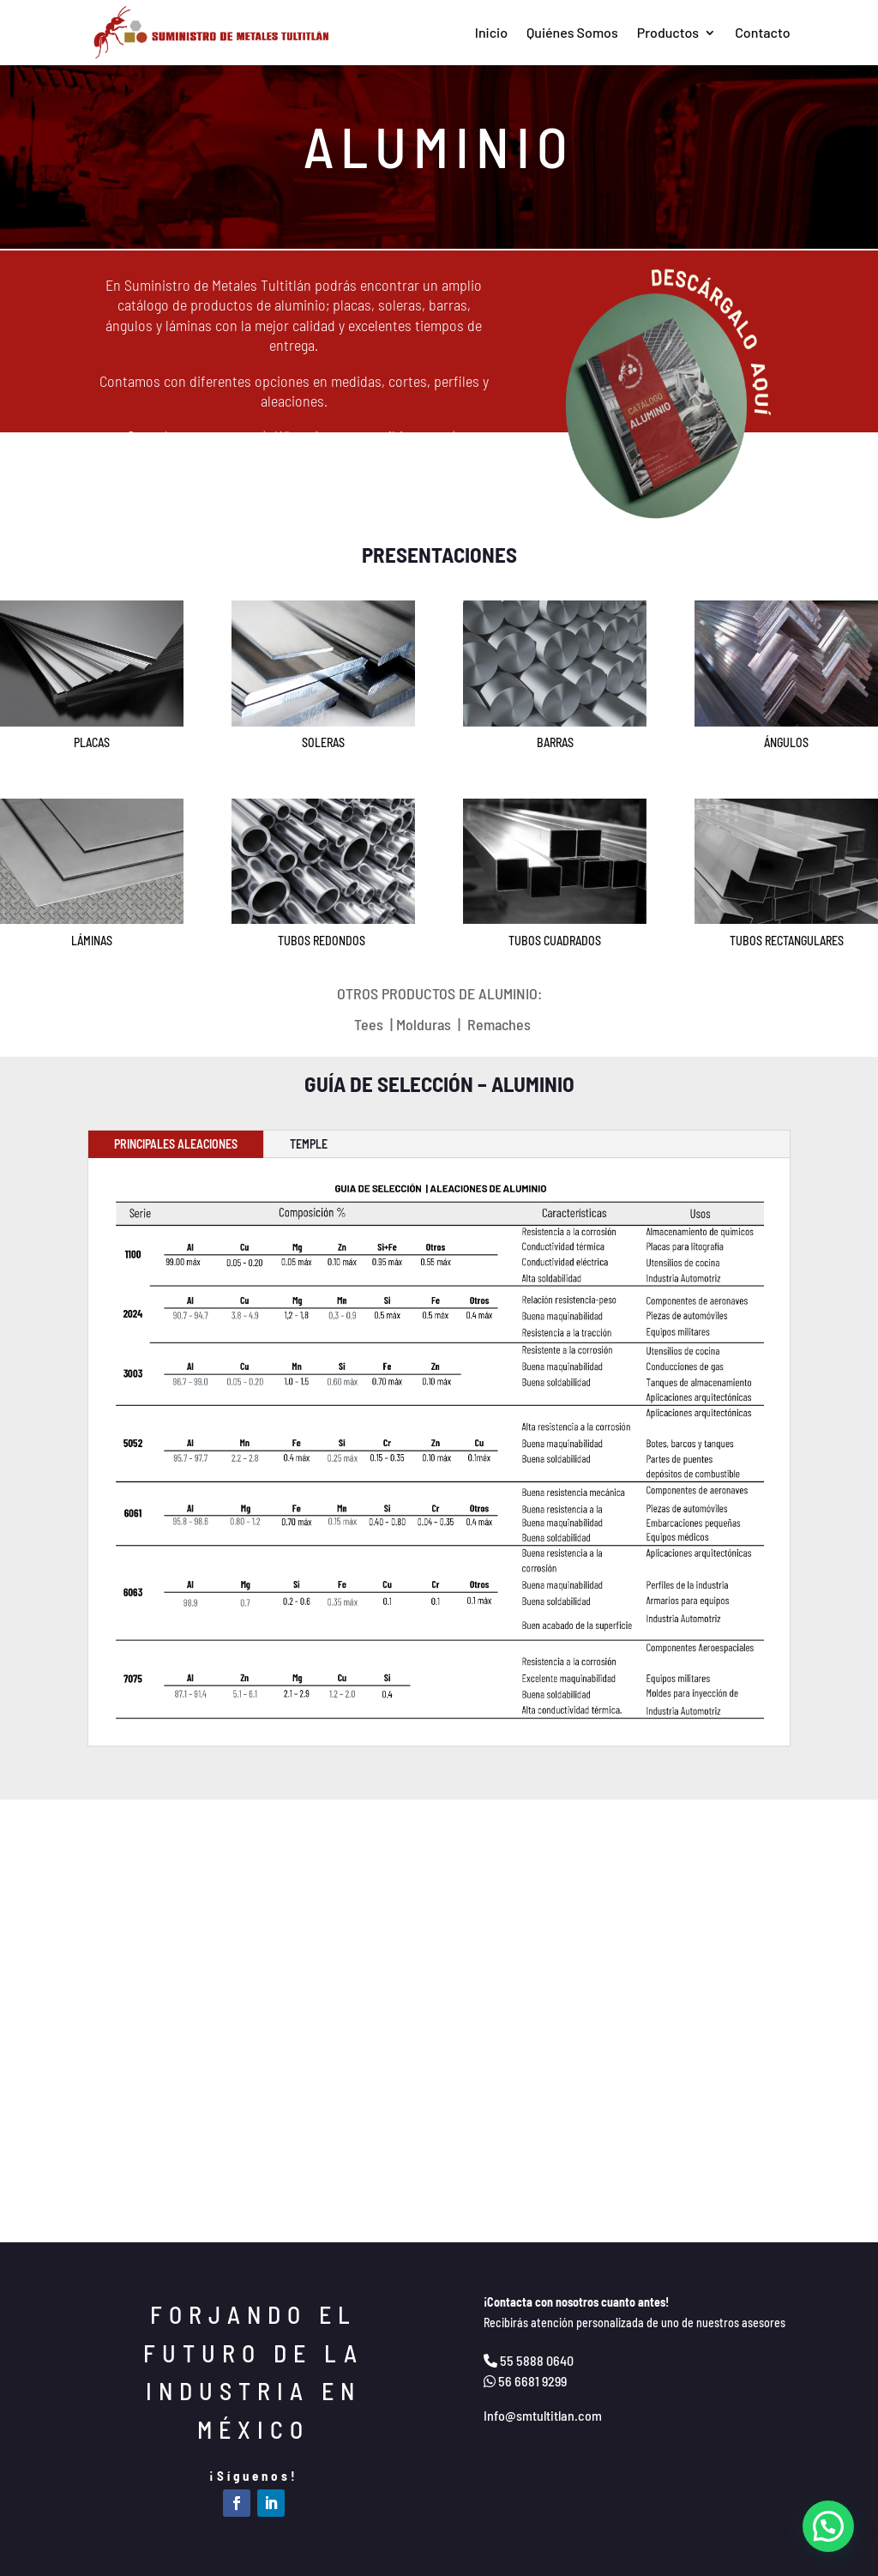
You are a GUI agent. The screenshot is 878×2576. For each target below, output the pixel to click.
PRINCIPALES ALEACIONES (176, 1144)
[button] (828, 2526)
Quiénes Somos (572, 32)
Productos (668, 32)
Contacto (762, 32)
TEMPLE (309, 1144)
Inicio (491, 32)
